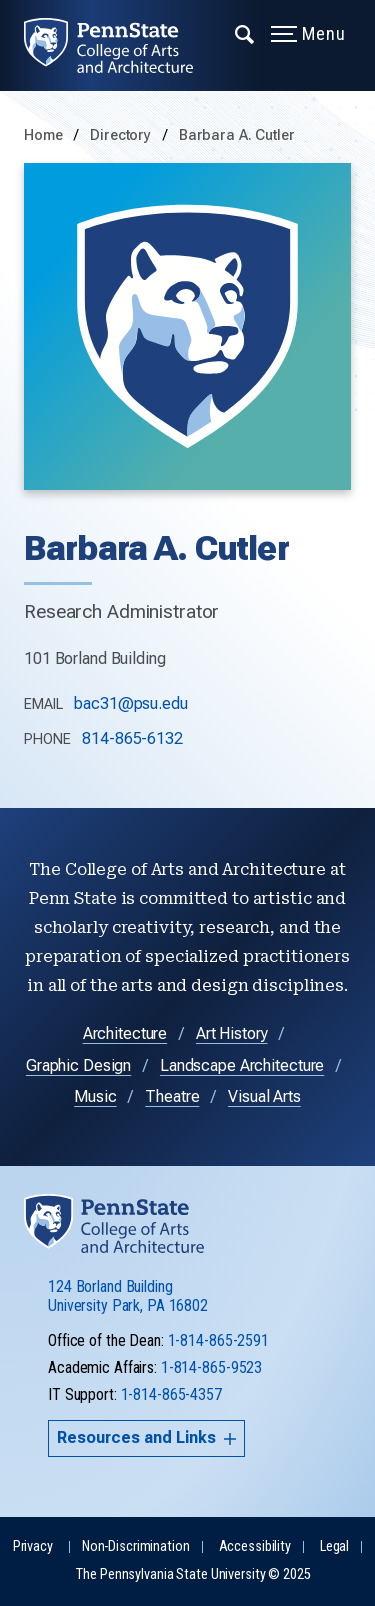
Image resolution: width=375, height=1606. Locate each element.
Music (95, 1096)
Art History (232, 1033)
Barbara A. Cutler (237, 135)
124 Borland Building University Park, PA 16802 (128, 1296)
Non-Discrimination (136, 1546)
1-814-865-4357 (171, 1394)
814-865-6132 (132, 738)
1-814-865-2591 (218, 1340)
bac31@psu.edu (130, 703)
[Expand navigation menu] (245, 33)
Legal (334, 1546)
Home (43, 135)
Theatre (172, 1096)
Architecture (125, 1033)
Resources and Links (146, 1437)
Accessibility (255, 1546)
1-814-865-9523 (211, 1367)
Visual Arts (264, 1096)
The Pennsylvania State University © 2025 (193, 1574)
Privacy (33, 1546)
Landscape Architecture (242, 1065)
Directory (122, 135)
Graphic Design (78, 1065)
